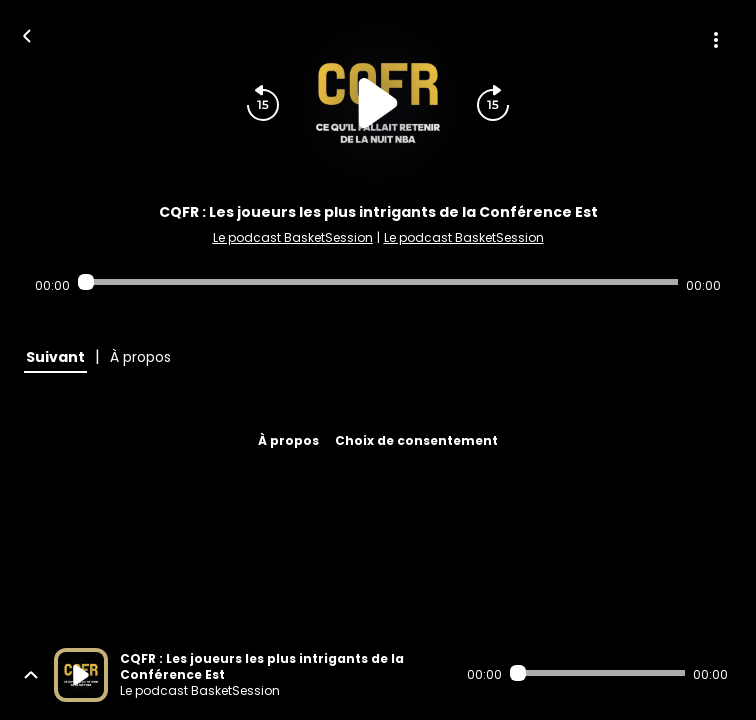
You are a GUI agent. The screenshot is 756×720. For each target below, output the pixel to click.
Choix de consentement (416, 440)
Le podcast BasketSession (293, 237)
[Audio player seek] (378, 282)
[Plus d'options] (716, 40)
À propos (288, 440)
